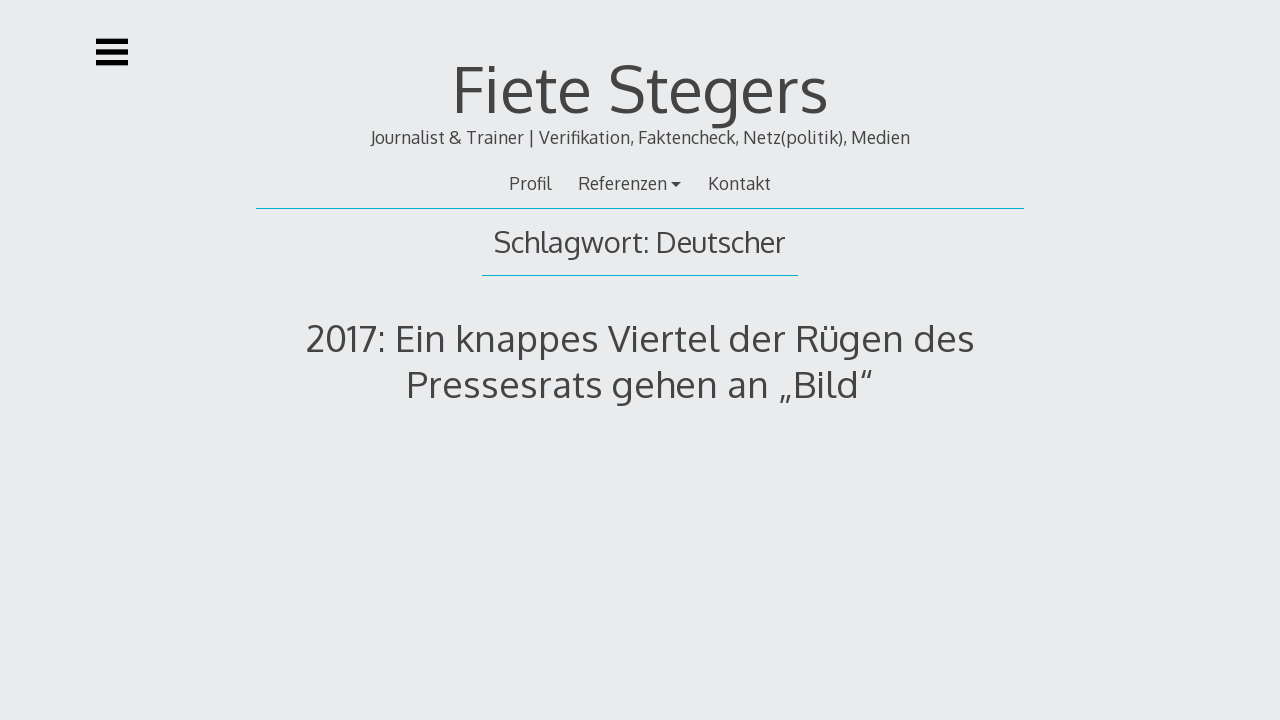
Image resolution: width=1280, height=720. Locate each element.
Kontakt (739, 183)
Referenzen (622, 183)
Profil (530, 183)
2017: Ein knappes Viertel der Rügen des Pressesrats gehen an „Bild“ (640, 360)
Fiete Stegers (640, 87)
